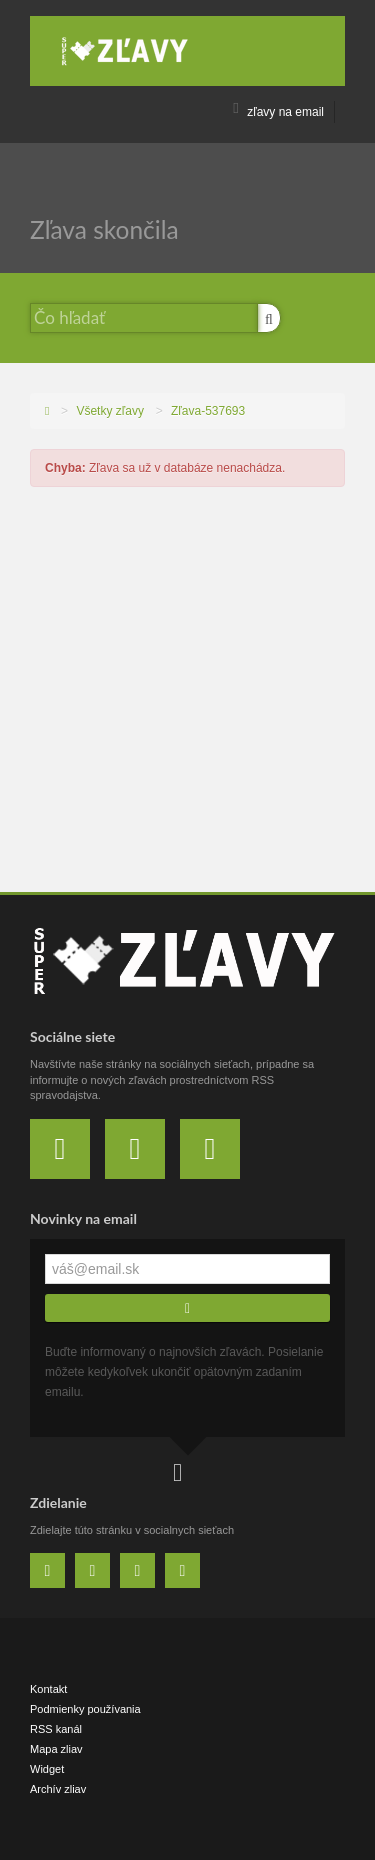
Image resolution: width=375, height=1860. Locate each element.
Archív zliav (58, 1789)
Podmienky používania (85, 1709)
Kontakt (48, 1689)
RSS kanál (56, 1729)
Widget (47, 1769)
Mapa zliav (56, 1749)
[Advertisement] (187, 694)
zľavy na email (278, 112)
